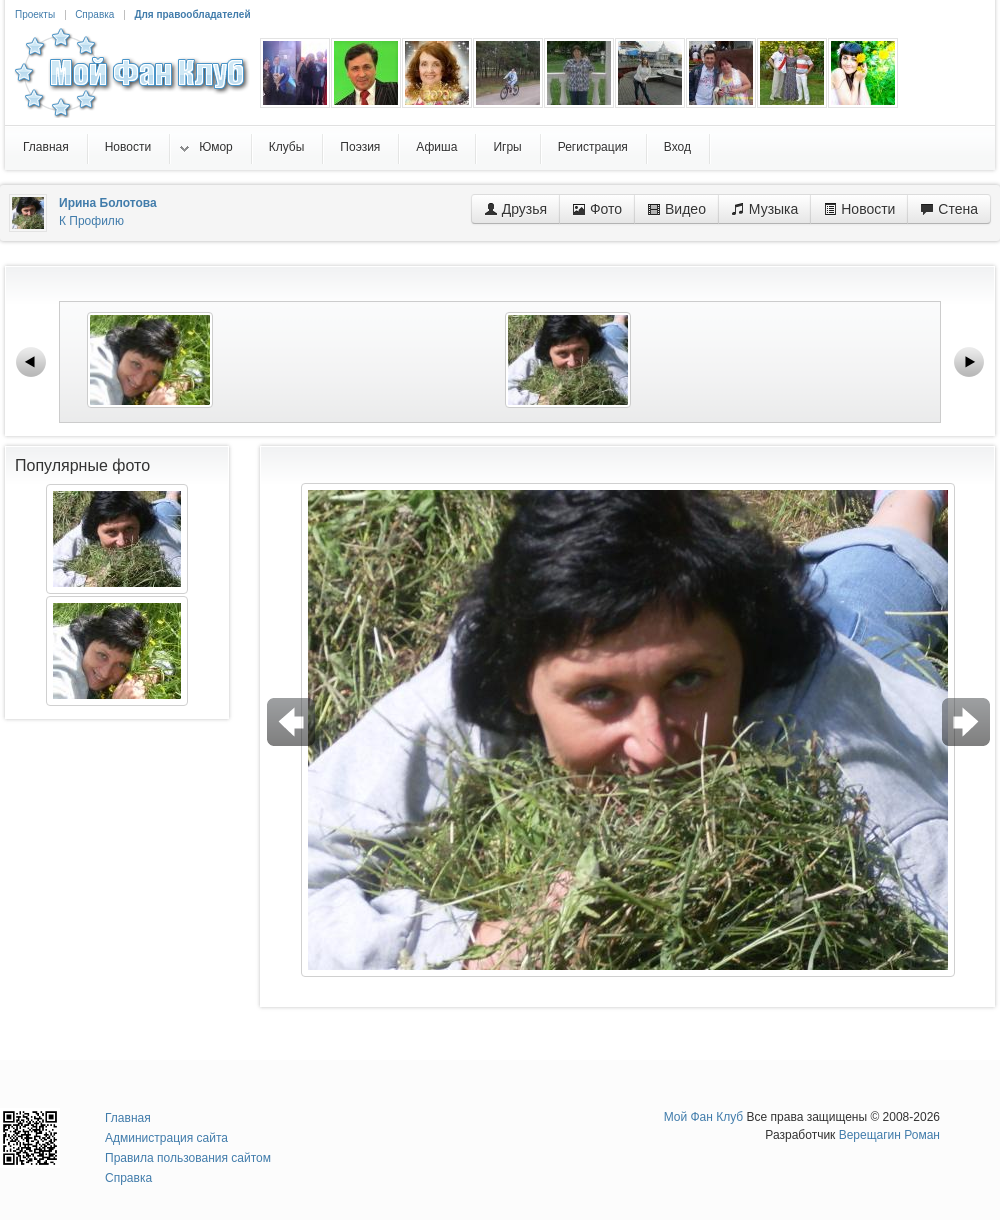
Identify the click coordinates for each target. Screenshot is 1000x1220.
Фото (597, 209)
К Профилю (91, 221)
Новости (859, 209)
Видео (676, 209)
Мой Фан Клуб (704, 1117)
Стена (949, 209)
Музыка (764, 209)
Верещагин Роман (889, 1135)
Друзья (515, 209)
